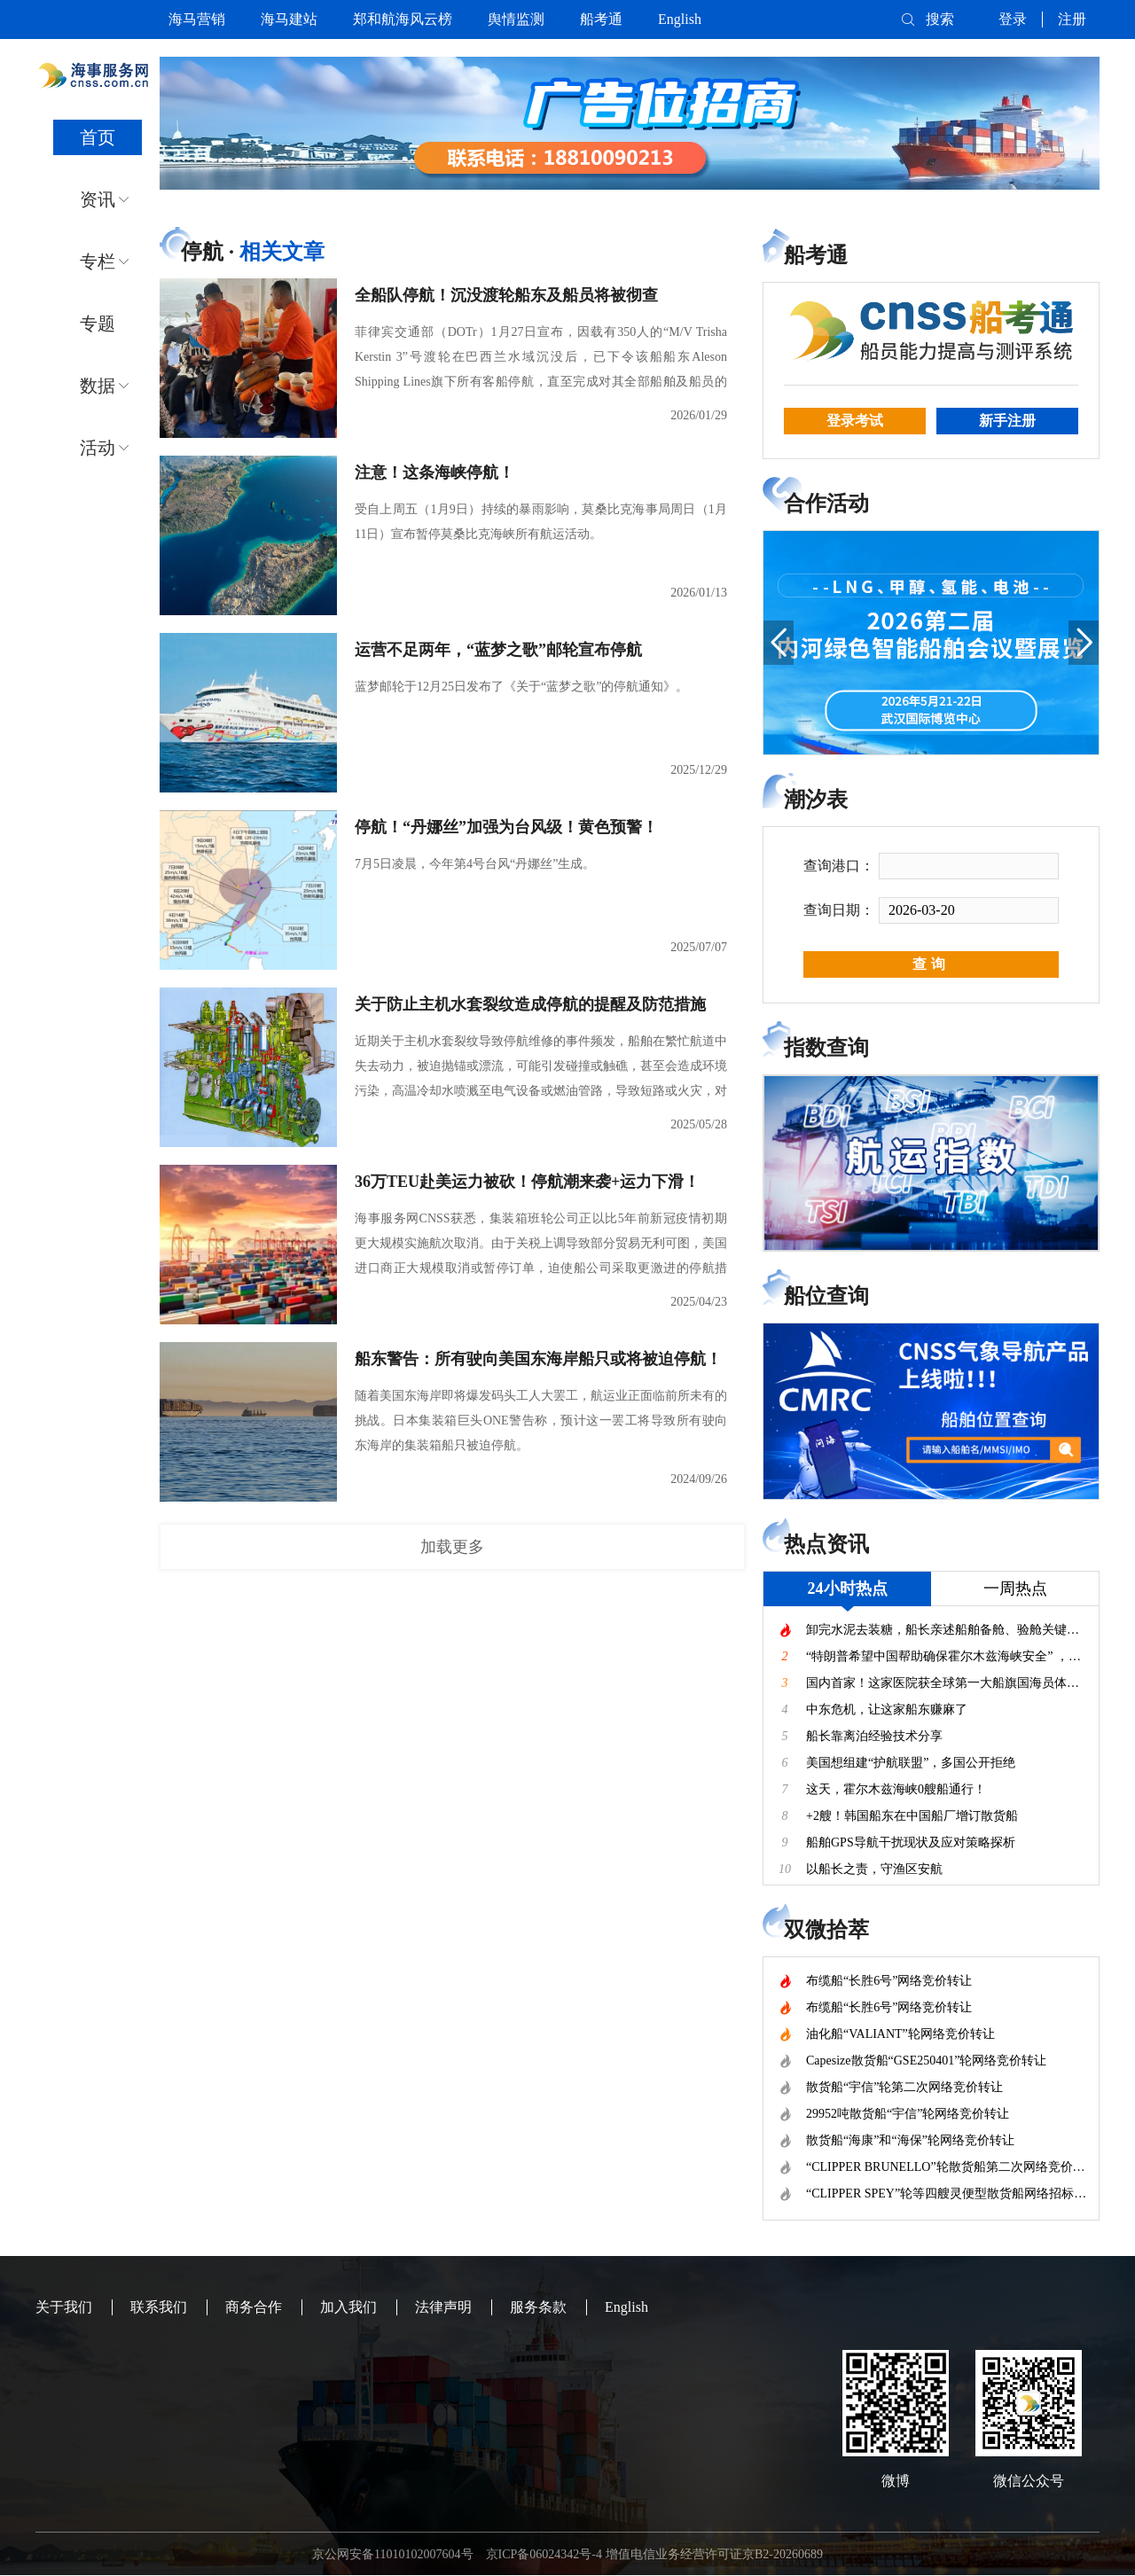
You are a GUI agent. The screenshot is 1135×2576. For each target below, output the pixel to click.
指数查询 (826, 1047)
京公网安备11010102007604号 (392, 2554)
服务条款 (538, 2306)
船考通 (601, 19)
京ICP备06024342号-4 (544, 2554)
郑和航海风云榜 (402, 19)
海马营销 (196, 19)
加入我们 (348, 2306)
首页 (97, 137)
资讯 (97, 199)
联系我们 (158, 2306)
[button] (778, 643)
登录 (1012, 19)
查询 (931, 964)
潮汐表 (816, 799)
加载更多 (452, 1547)
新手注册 (1007, 420)
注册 (1072, 19)
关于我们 (63, 2306)
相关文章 (282, 251)
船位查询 (826, 1296)
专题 (97, 323)
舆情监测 (516, 19)
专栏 (97, 261)
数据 (97, 385)
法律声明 (443, 2306)
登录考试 (854, 420)
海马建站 (289, 19)
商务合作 (253, 2306)
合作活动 (826, 503)
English (679, 19)
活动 (97, 447)
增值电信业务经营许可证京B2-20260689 (714, 2554)
